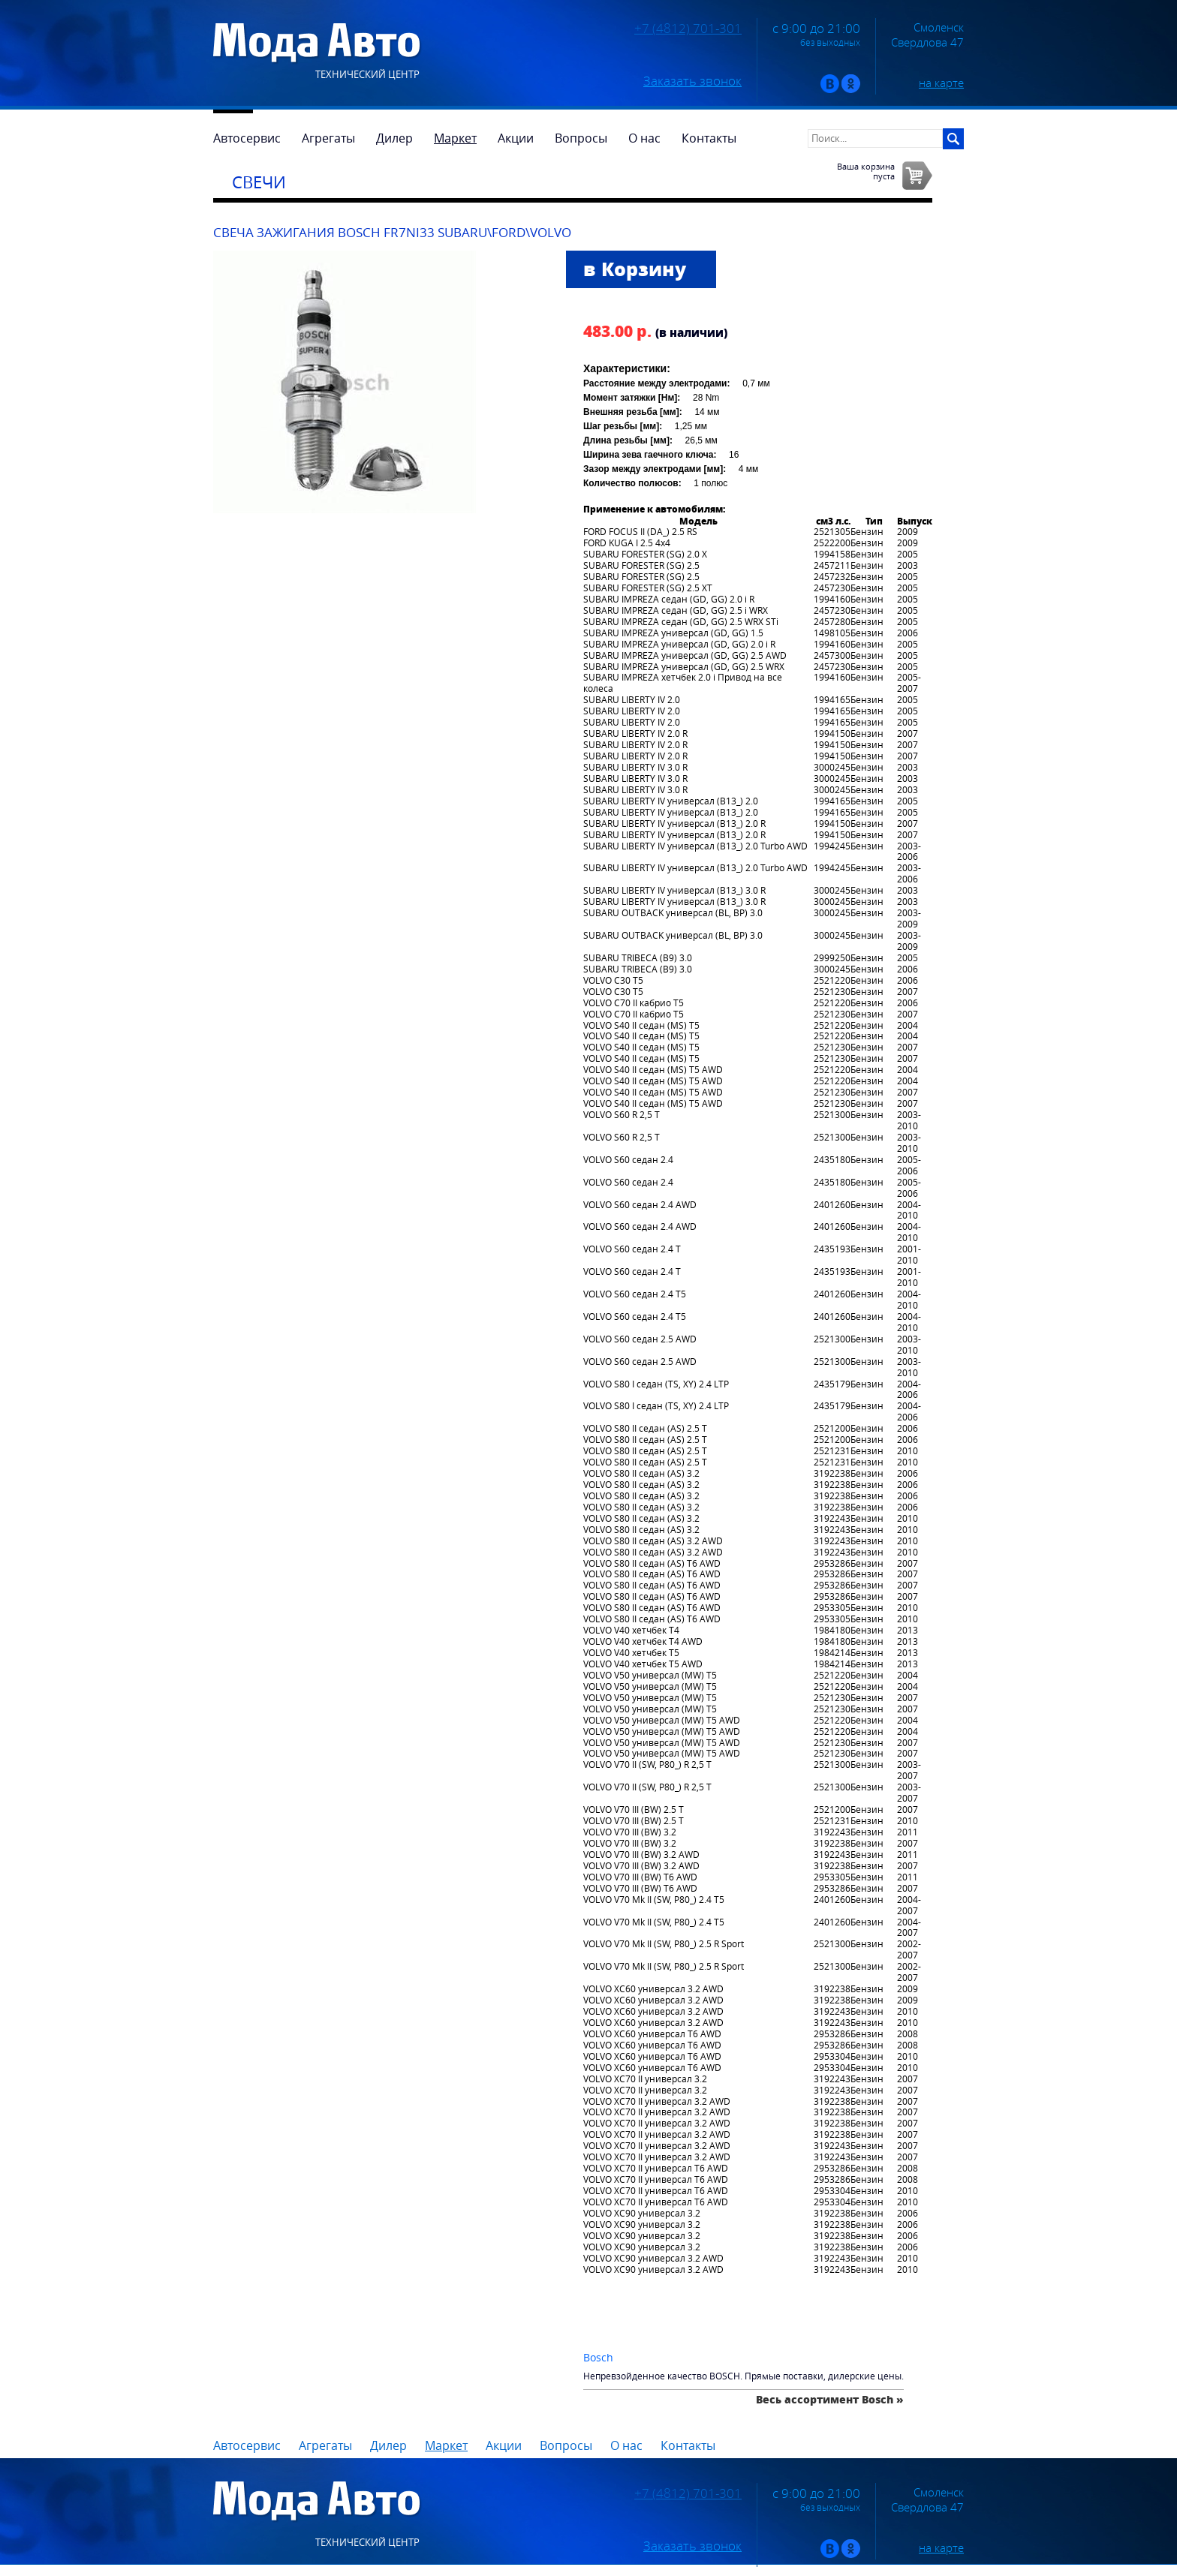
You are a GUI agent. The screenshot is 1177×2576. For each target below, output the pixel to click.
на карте (941, 82)
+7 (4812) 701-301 (688, 28)
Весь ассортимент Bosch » (830, 2399)
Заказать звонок (692, 81)
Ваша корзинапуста (866, 171)
